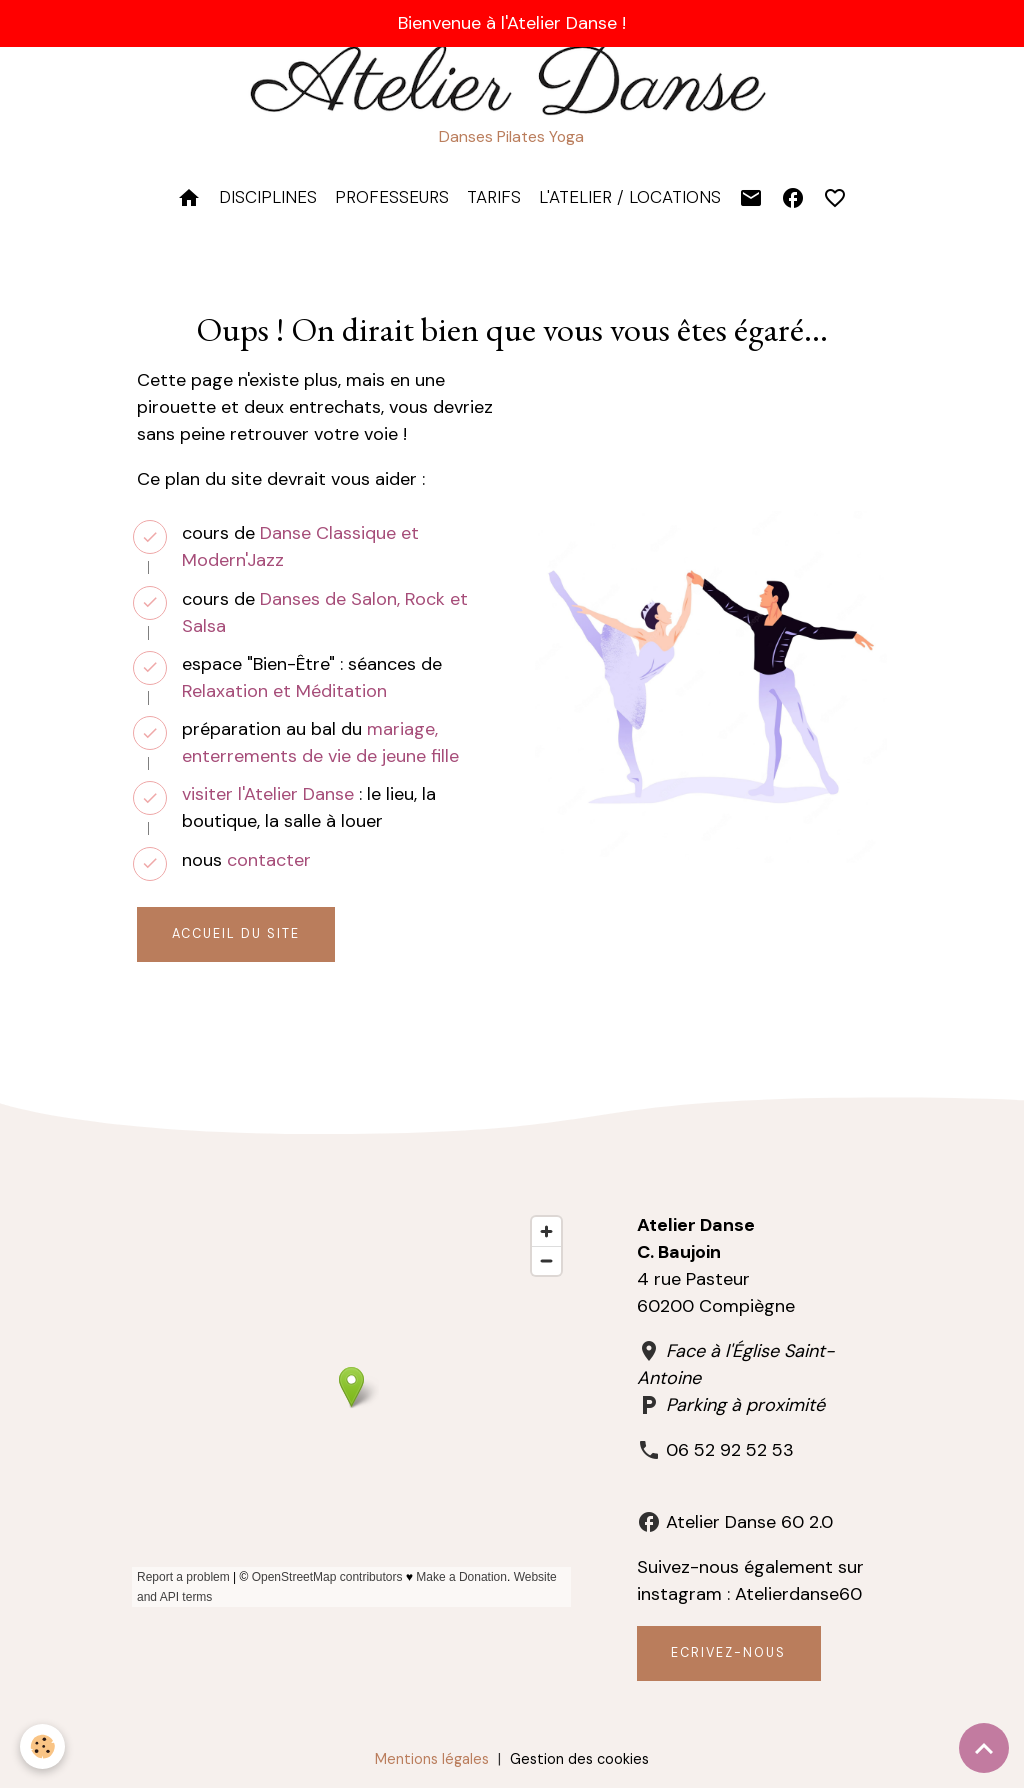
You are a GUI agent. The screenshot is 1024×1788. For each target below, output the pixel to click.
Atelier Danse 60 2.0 (749, 1522)
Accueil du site (236, 934)
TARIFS (494, 197)
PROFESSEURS (392, 197)
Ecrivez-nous (728, 1653)
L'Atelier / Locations (630, 197)
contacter (269, 860)
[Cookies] (42, 1746)
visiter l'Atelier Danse (268, 794)
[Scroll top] (984, 1748)
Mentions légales (432, 1759)
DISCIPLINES (268, 197)
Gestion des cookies (579, 1759)
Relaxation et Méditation (284, 691)
